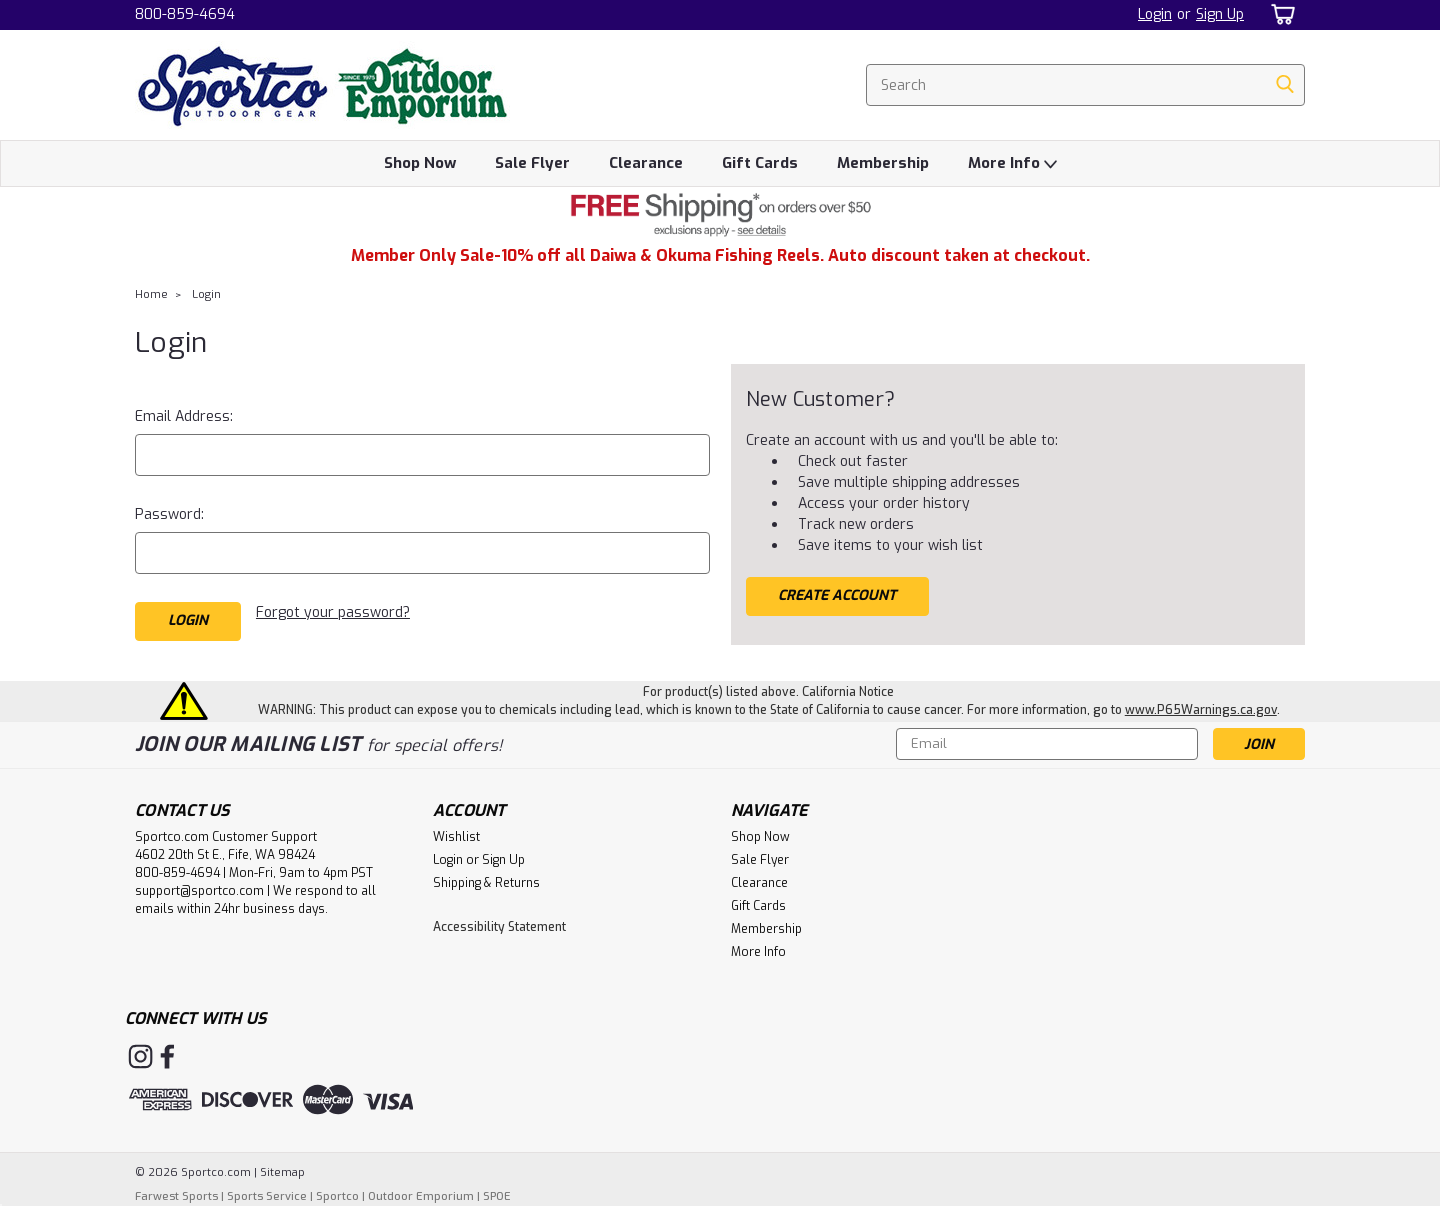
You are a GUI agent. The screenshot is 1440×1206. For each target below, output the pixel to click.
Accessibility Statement (499, 927)
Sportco (337, 1196)
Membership (883, 163)
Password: (169, 514)
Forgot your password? (333, 612)
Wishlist (456, 837)
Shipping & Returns (486, 883)
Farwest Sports (176, 1196)
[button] (720, 214)
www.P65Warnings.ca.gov (1201, 710)
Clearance (646, 163)
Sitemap (282, 1172)
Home (151, 294)
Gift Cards (760, 163)
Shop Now (420, 163)
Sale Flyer (532, 163)
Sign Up (1220, 14)
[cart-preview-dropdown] (1279, 14)
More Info (1012, 164)
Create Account (837, 595)
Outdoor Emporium (421, 1196)
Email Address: (184, 416)
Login (1155, 14)
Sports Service (267, 1196)
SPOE (497, 1196)
